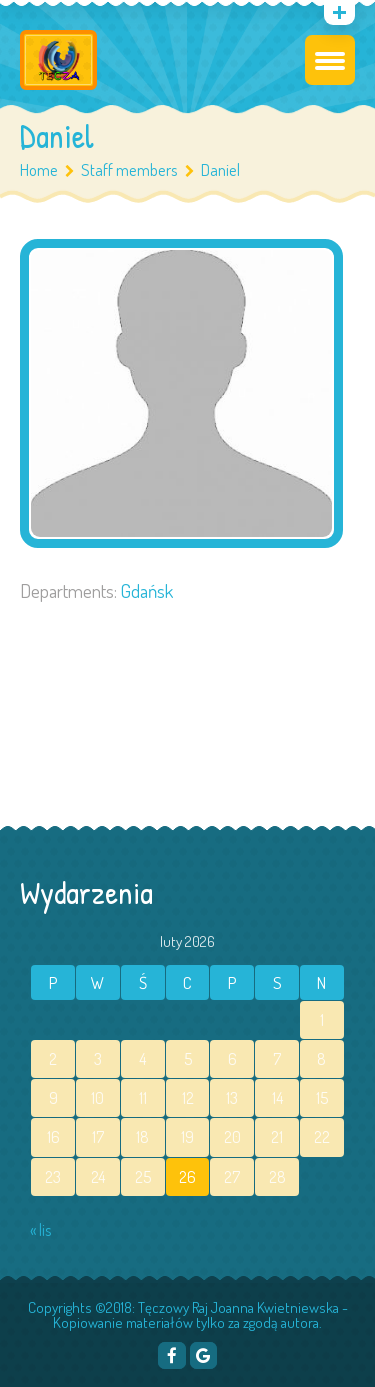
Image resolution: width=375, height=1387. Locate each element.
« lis (40, 1230)
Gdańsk (147, 590)
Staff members (137, 169)
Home (39, 169)
